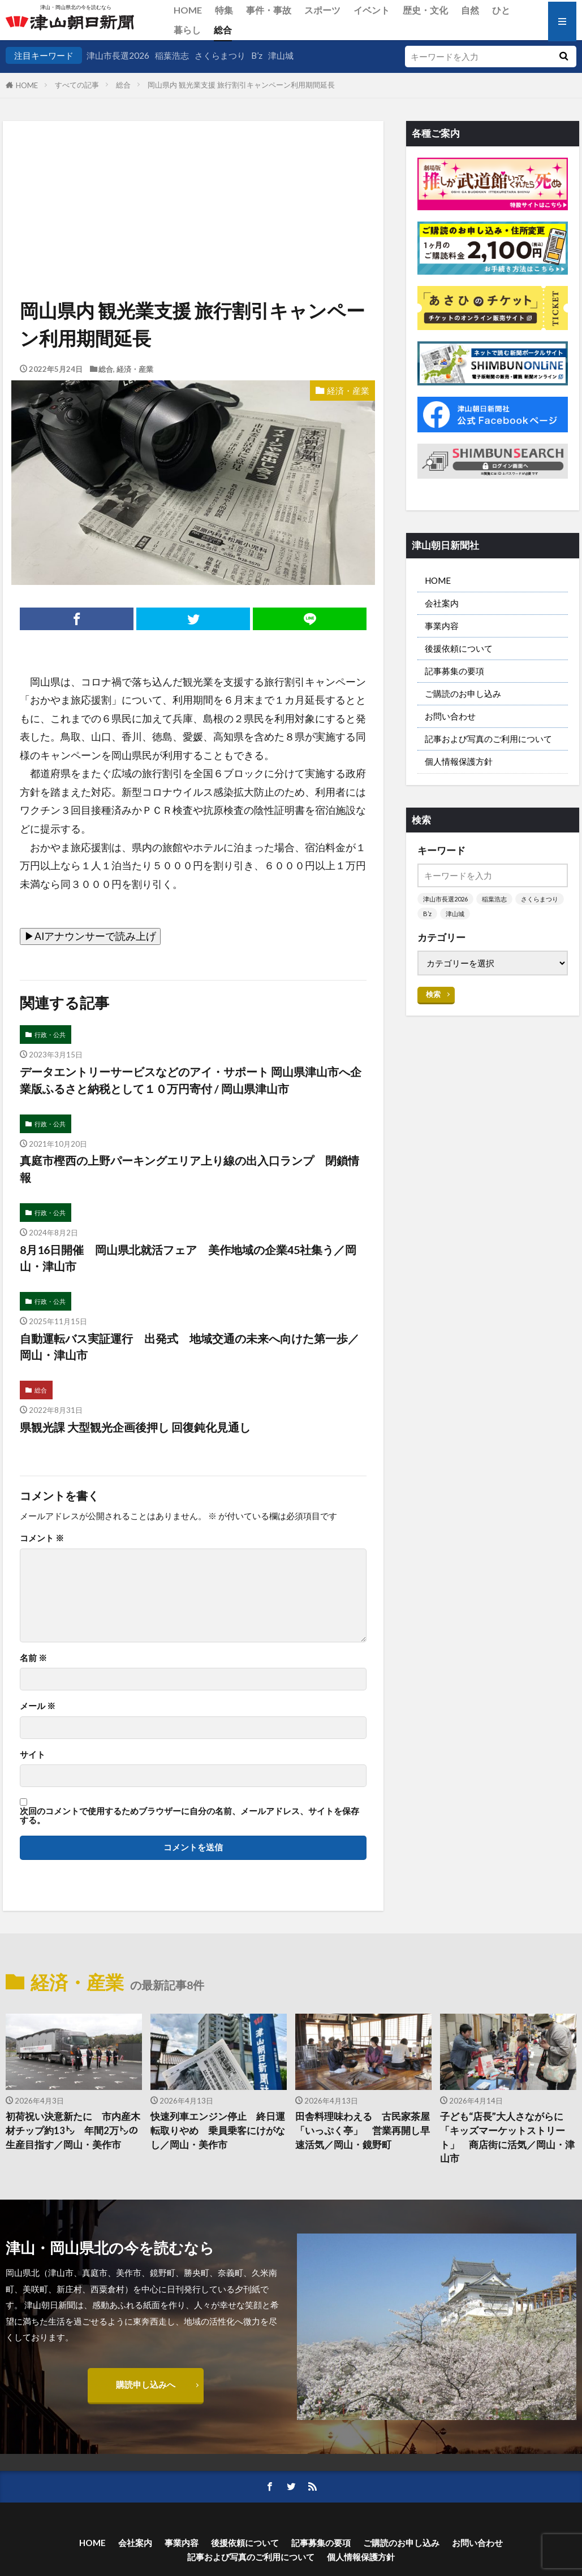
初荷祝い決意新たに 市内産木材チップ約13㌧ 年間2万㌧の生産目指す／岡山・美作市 (73, 2130)
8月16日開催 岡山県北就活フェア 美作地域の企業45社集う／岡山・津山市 (188, 1258)
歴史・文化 (425, 10)
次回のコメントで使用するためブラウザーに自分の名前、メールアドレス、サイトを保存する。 (189, 1815)
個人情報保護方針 (459, 761)
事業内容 (442, 626)
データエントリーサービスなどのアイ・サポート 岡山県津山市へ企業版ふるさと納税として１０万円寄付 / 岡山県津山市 (190, 1080)
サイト (32, 1754)
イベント (371, 10)
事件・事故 (268, 10)
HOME (188, 10)
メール (37, 1706)
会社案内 (442, 603)
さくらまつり (220, 55)
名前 (33, 1658)
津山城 (281, 55)
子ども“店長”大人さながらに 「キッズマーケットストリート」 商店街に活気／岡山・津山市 (507, 2137)
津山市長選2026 (118, 55)
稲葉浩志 (172, 55)
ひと (501, 10)
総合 (223, 29)
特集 (224, 10)
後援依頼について (459, 648)
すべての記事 (77, 84)
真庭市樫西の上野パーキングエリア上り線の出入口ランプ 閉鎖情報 (189, 1168)
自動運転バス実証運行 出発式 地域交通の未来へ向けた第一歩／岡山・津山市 (189, 1347)
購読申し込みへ (145, 2384)
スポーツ (322, 10)
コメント (42, 1538)
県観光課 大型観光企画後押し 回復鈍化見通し (135, 1427)
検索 (433, 994)
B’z (256, 55)
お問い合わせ (450, 716)
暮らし (187, 29)
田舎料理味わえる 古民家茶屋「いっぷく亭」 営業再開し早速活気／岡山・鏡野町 (362, 2130)
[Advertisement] (192, 178)
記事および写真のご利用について (488, 739)
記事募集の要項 (454, 671)
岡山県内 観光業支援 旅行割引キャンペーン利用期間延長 (241, 84)
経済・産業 (135, 369)
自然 (470, 10)
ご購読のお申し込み (463, 693)
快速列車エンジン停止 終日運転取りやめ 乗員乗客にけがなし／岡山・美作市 (217, 2130)
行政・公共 (50, 1034)
